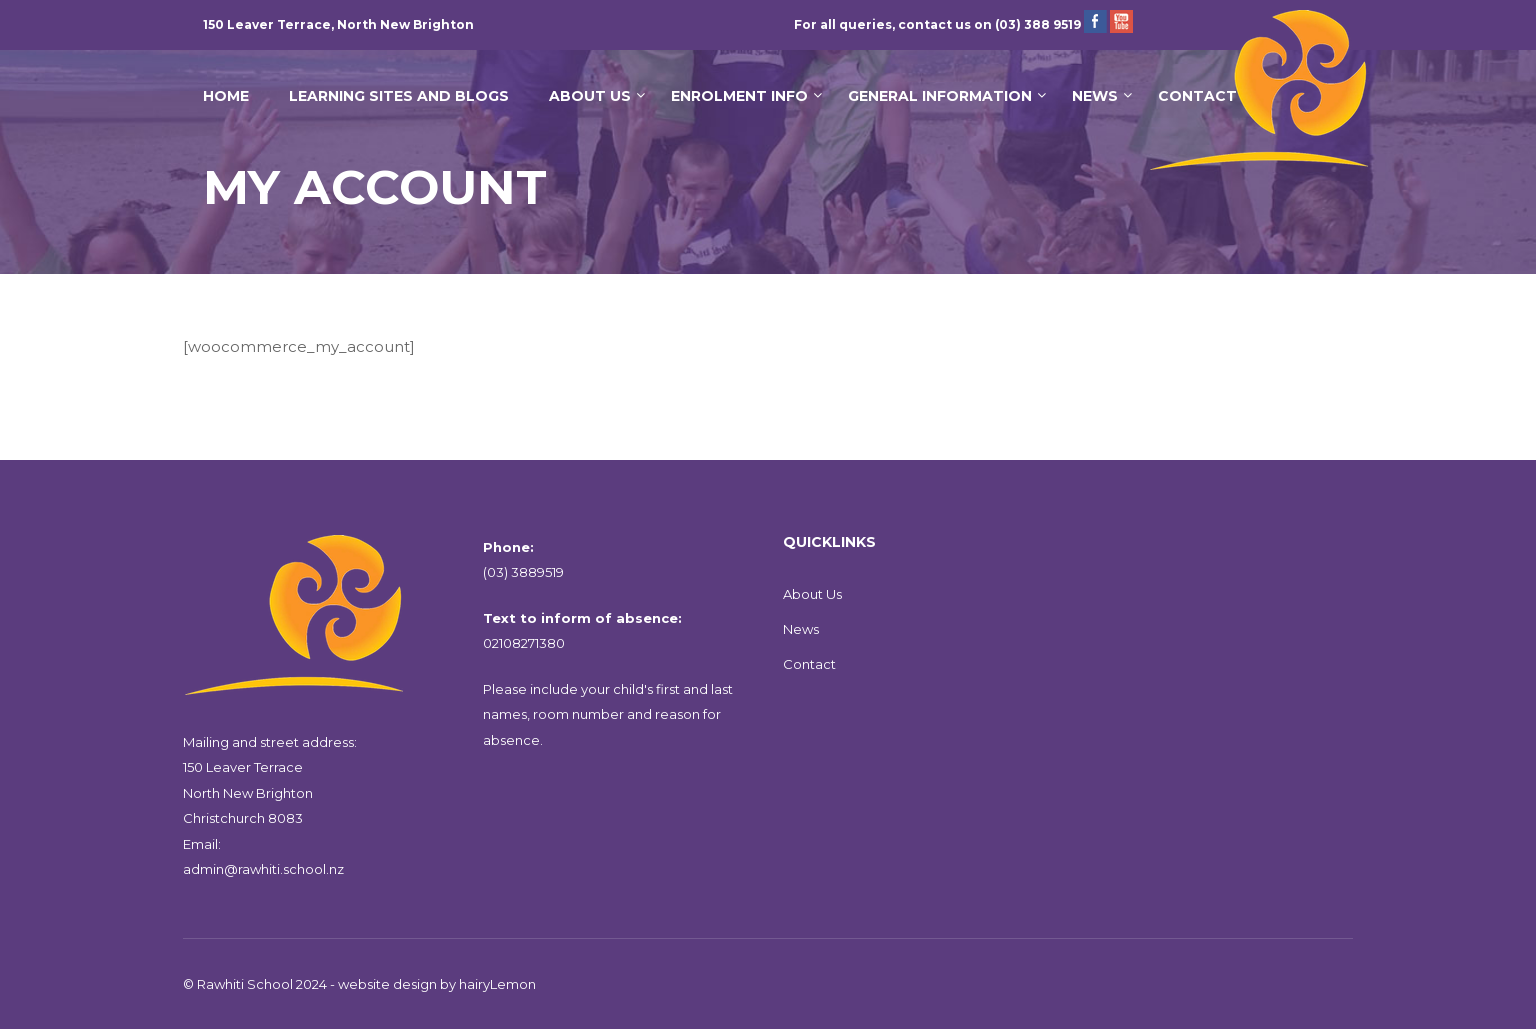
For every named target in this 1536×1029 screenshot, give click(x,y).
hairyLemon (497, 984)
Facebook (1095, 21)
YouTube (1121, 21)
